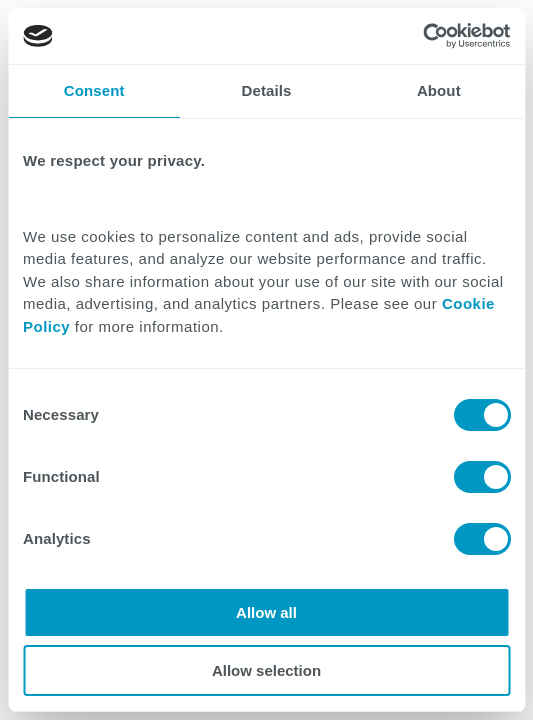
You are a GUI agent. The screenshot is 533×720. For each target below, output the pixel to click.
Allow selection (266, 670)
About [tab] (439, 90)
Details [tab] (267, 90)
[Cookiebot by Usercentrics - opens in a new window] (422, 36)
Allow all (266, 612)
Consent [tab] (94, 90)
